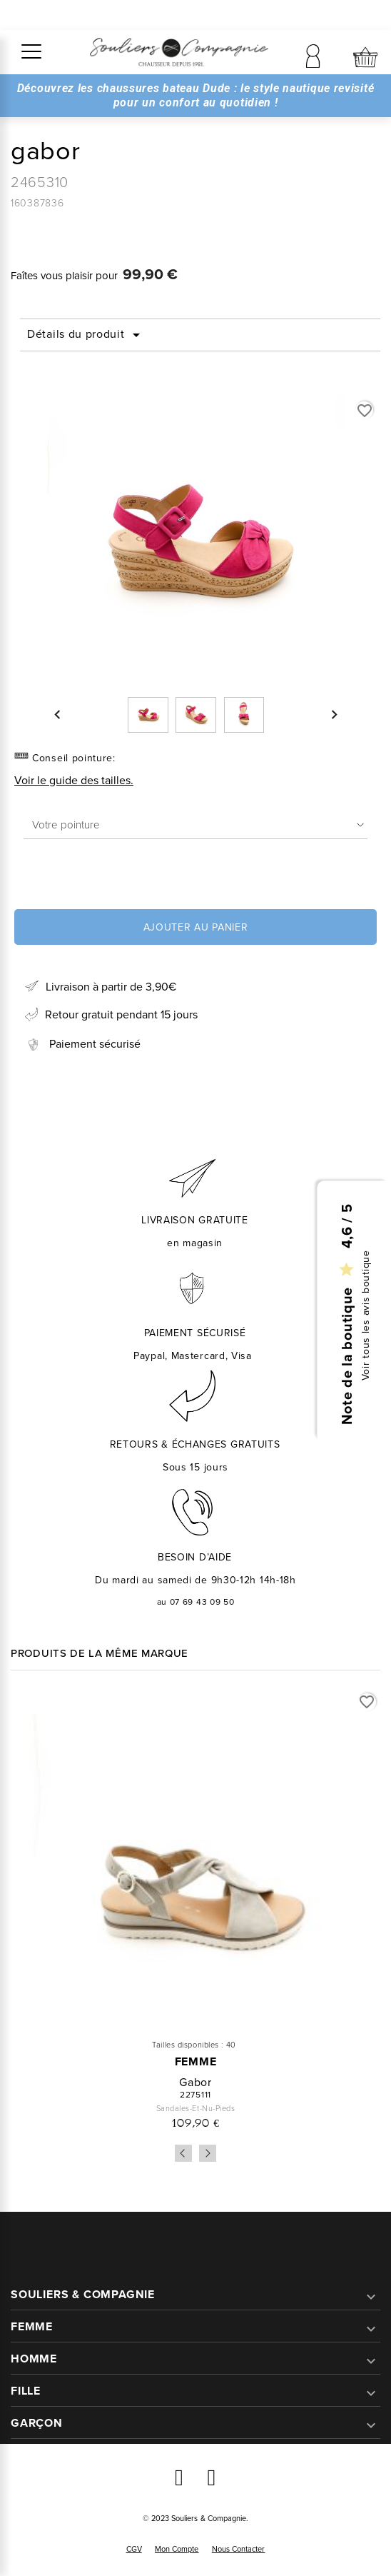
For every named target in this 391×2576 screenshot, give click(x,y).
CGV (134, 2549)
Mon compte (177, 2549)
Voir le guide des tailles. (73, 780)
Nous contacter (238, 2549)
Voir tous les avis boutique (365, 1315)
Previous (183, 2153)
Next (207, 2153)
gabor (195, 2082)
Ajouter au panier (195, 927)
